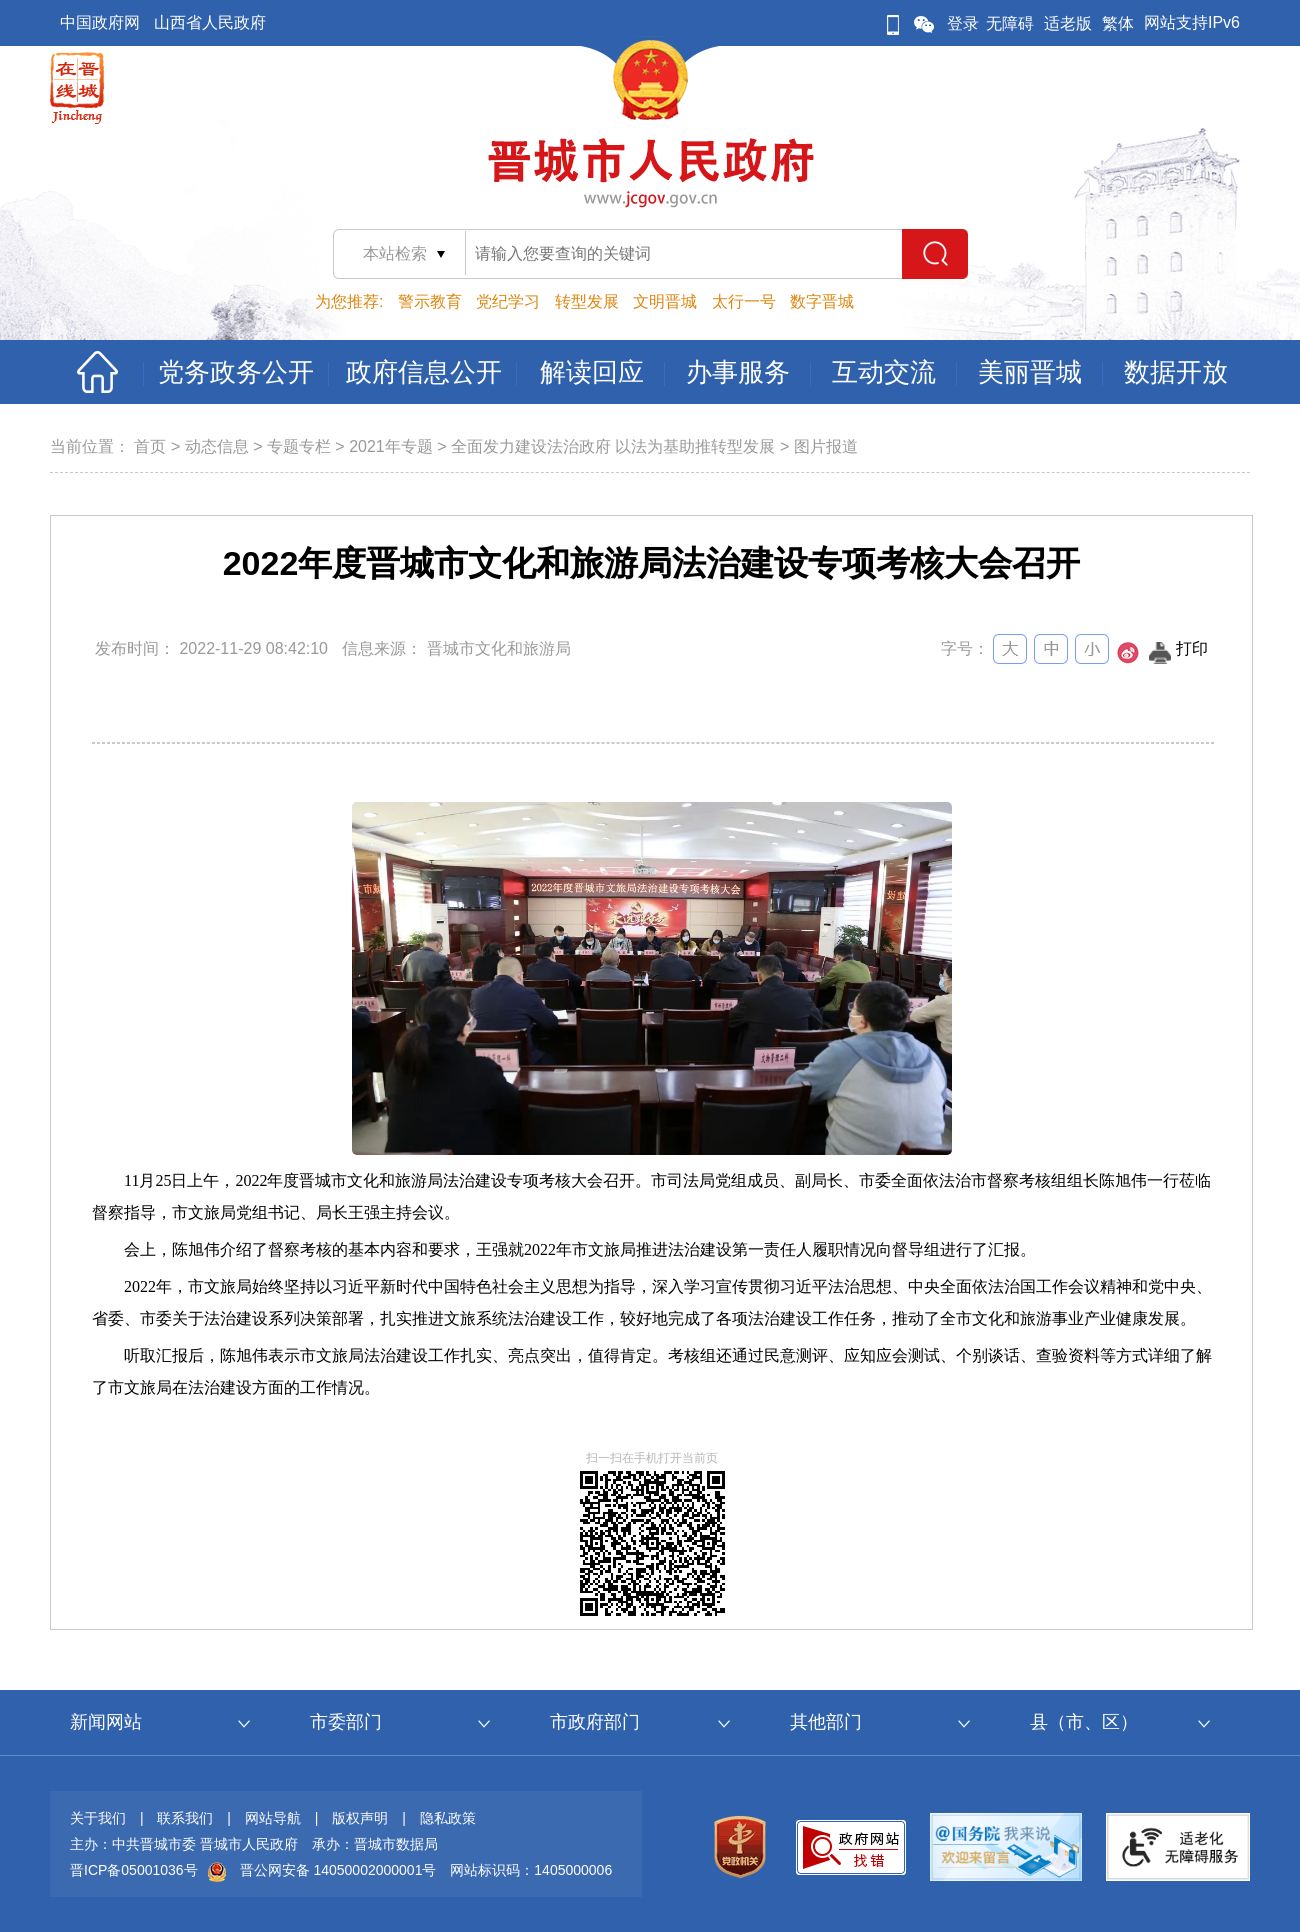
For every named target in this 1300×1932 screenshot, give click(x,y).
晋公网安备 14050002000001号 (338, 1870)
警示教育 (430, 301)
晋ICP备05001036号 (134, 1870)
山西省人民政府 (210, 22)
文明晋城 (665, 301)
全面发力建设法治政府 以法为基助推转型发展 (613, 446)
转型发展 (587, 301)
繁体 (1118, 23)
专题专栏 (299, 446)
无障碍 (1010, 23)
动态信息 (217, 446)
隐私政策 (448, 1818)
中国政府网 (100, 22)
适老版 (1068, 23)
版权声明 (360, 1818)
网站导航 (273, 1818)
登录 (963, 23)
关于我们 (98, 1818)
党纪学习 (508, 301)
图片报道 (826, 446)
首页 (150, 446)
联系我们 (185, 1818)
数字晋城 (822, 301)
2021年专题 (391, 446)
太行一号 (744, 301)
